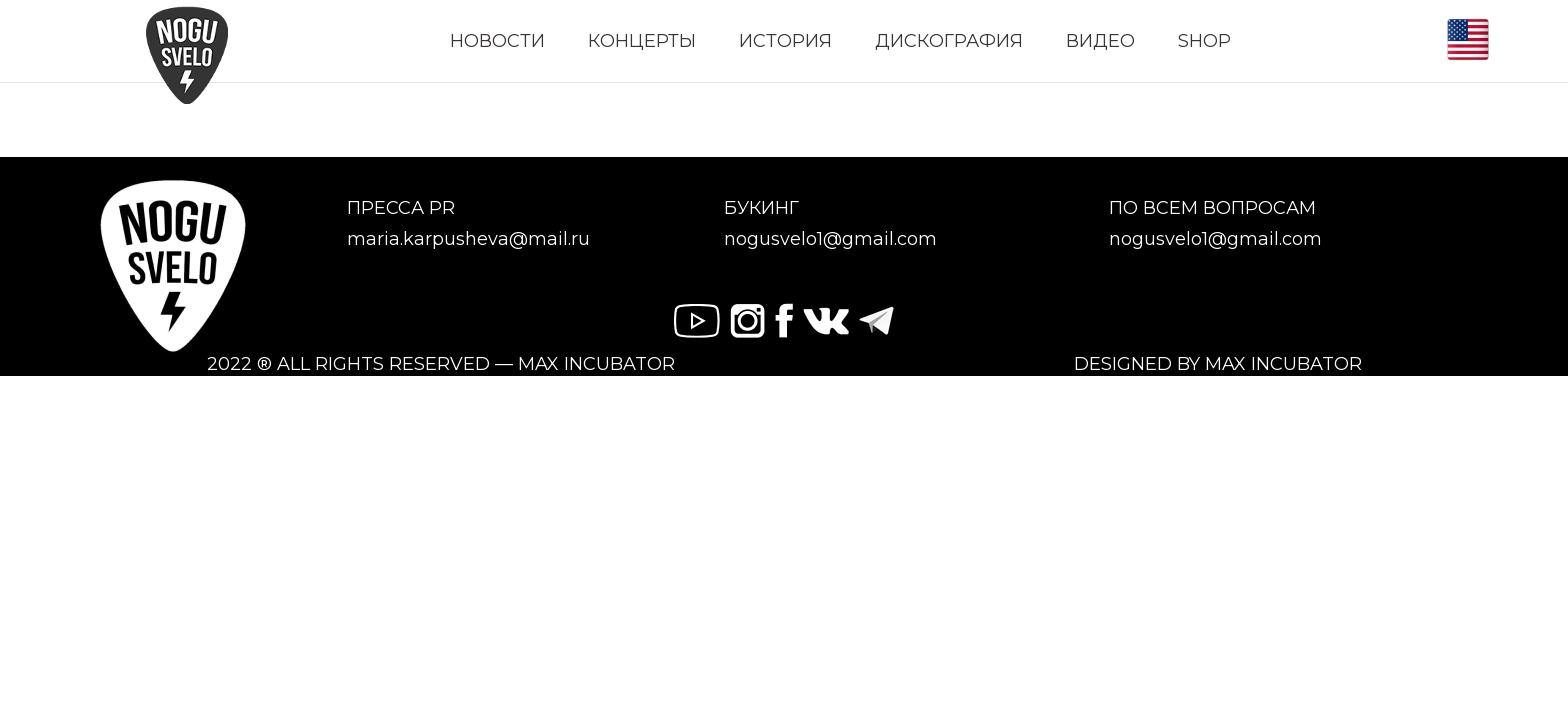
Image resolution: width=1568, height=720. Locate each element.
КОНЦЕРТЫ (642, 41)
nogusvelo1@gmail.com (830, 239)
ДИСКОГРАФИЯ (949, 41)
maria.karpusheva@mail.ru (468, 239)
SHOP (1204, 41)
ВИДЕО (1100, 41)
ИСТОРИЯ (785, 41)
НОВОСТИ (497, 41)
